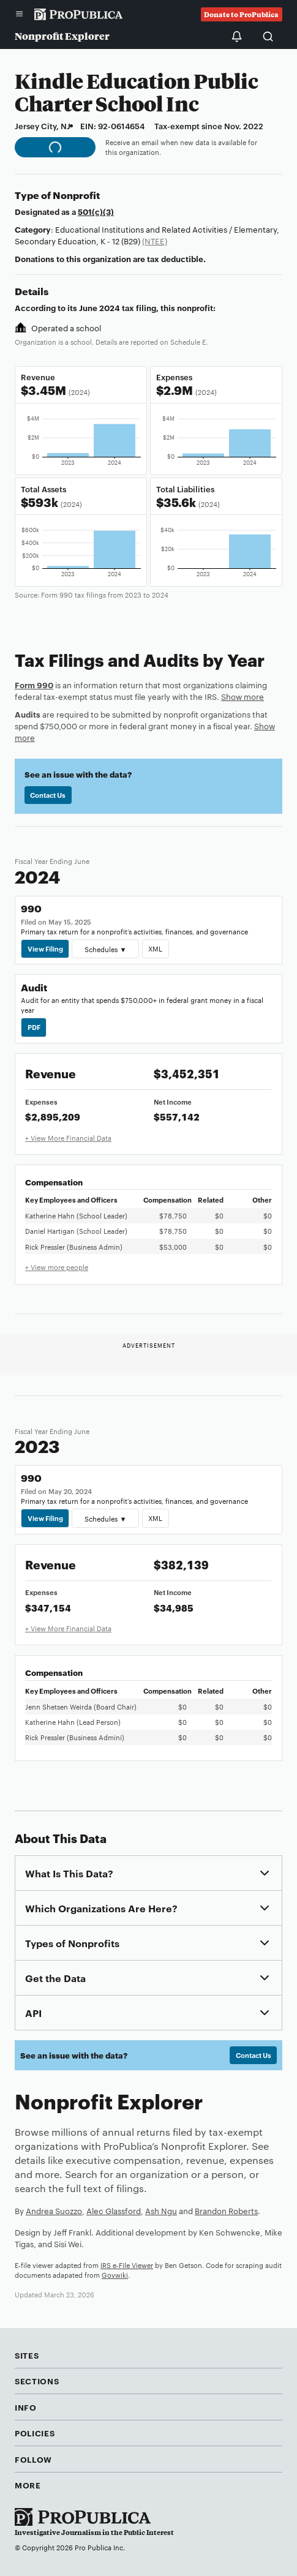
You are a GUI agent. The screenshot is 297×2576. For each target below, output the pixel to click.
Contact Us (48, 794)
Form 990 (34, 684)
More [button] (28, 2484)
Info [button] (26, 2407)
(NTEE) (154, 240)
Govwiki (115, 2275)
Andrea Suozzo (54, 2210)
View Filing (45, 948)
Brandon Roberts (226, 2210)
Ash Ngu (161, 2210)
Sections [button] (37, 2380)
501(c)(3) (96, 211)
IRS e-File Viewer (126, 2265)
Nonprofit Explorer (62, 36)
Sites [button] (27, 2354)
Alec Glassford (113, 2210)
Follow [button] (33, 2459)
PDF (34, 1027)
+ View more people (56, 1267)
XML (155, 948)
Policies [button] (35, 2432)
